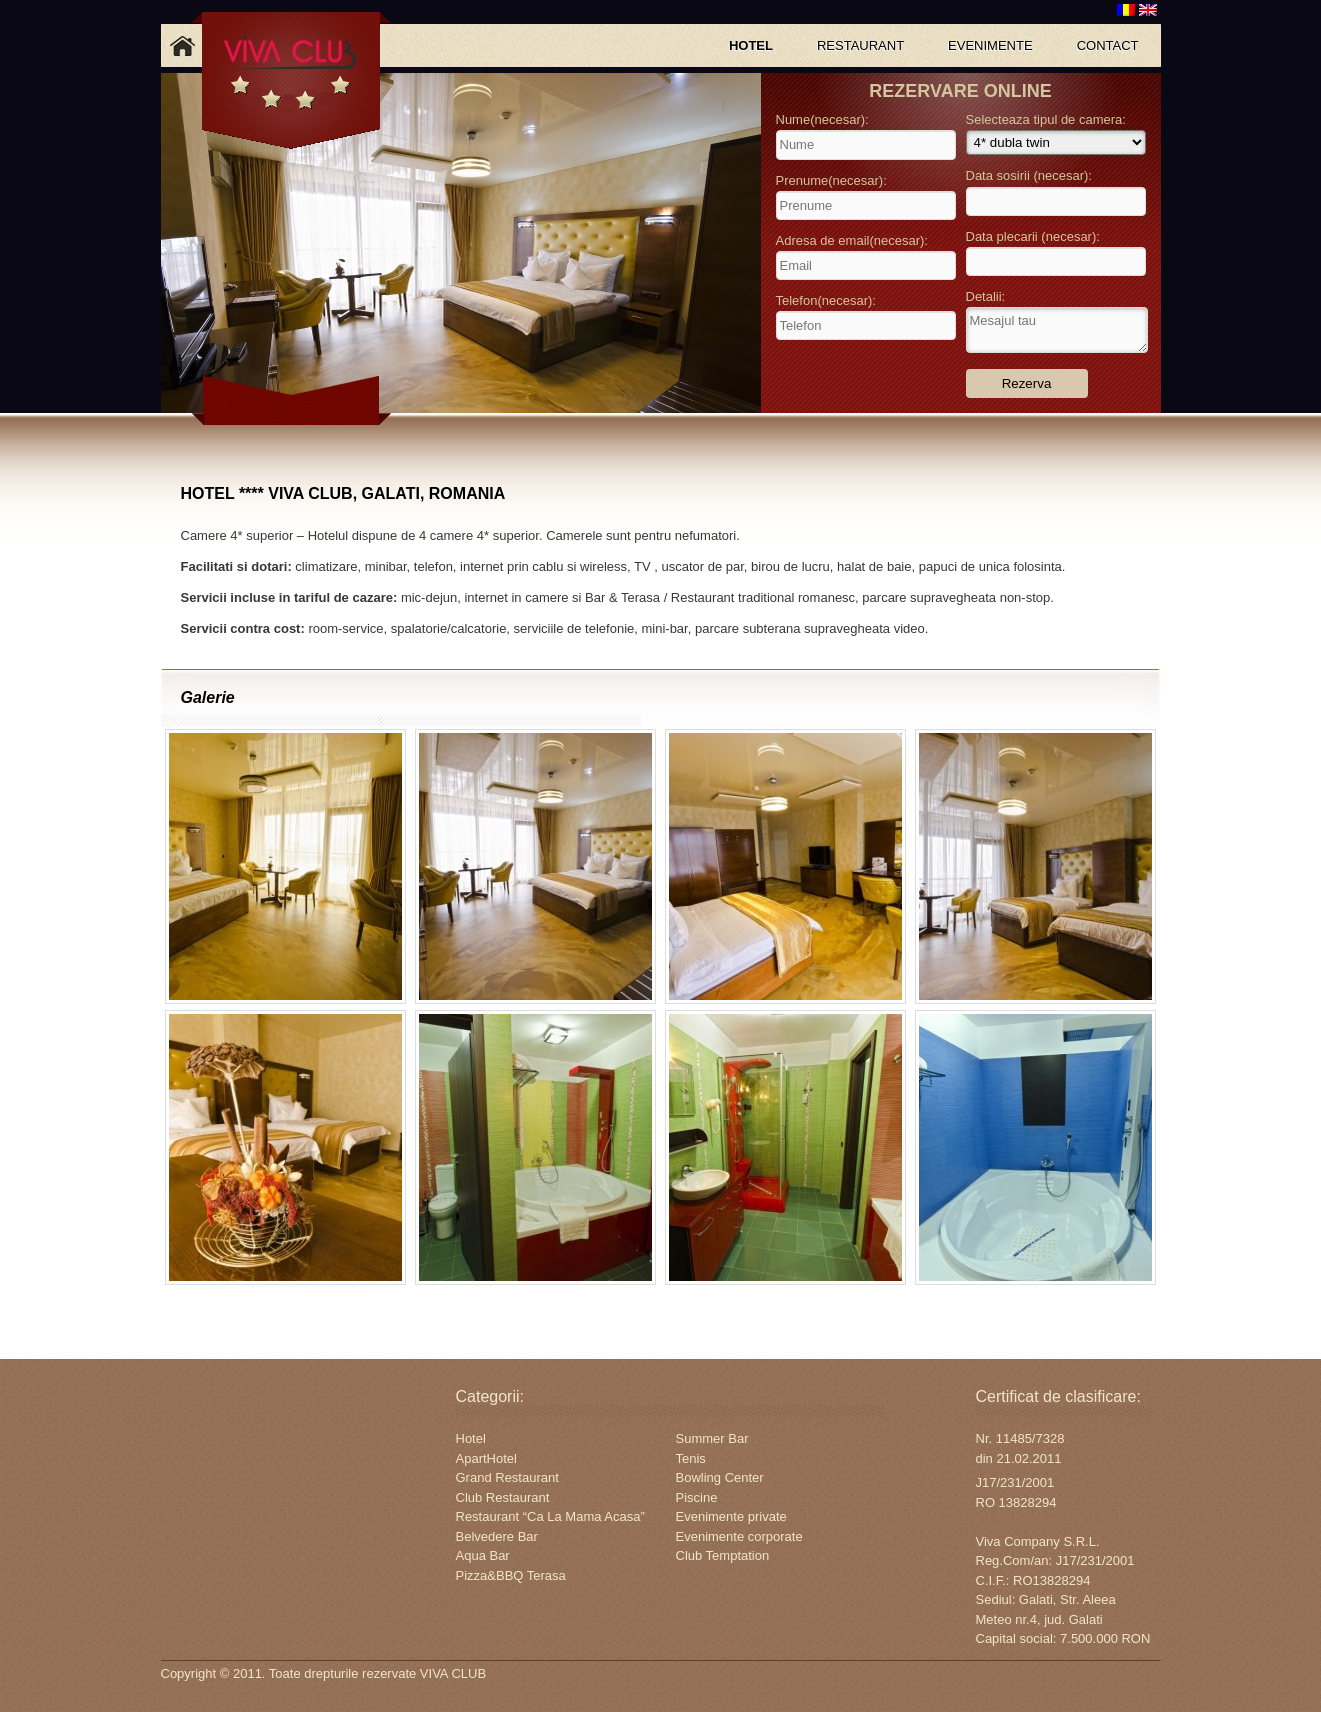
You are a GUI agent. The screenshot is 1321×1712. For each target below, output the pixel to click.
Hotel (471, 1438)
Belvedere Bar (497, 1536)
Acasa (183, 45)
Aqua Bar (483, 1555)
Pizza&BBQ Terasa (511, 1575)
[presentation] (867, 373)
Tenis (691, 1458)
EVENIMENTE (990, 45)
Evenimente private (731, 1516)
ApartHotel (486, 1458)
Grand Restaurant (507, 1477)
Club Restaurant (503, 1497)
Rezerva (1027, 383)
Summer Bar (712, 1438)
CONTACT (1108, 45)
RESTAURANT (860, 45)
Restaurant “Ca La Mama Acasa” (550, 1516)
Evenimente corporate (739, 1536)
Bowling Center (720, 1477)
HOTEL (751, 45)
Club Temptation (723, 1555)
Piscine (697, 1497)
